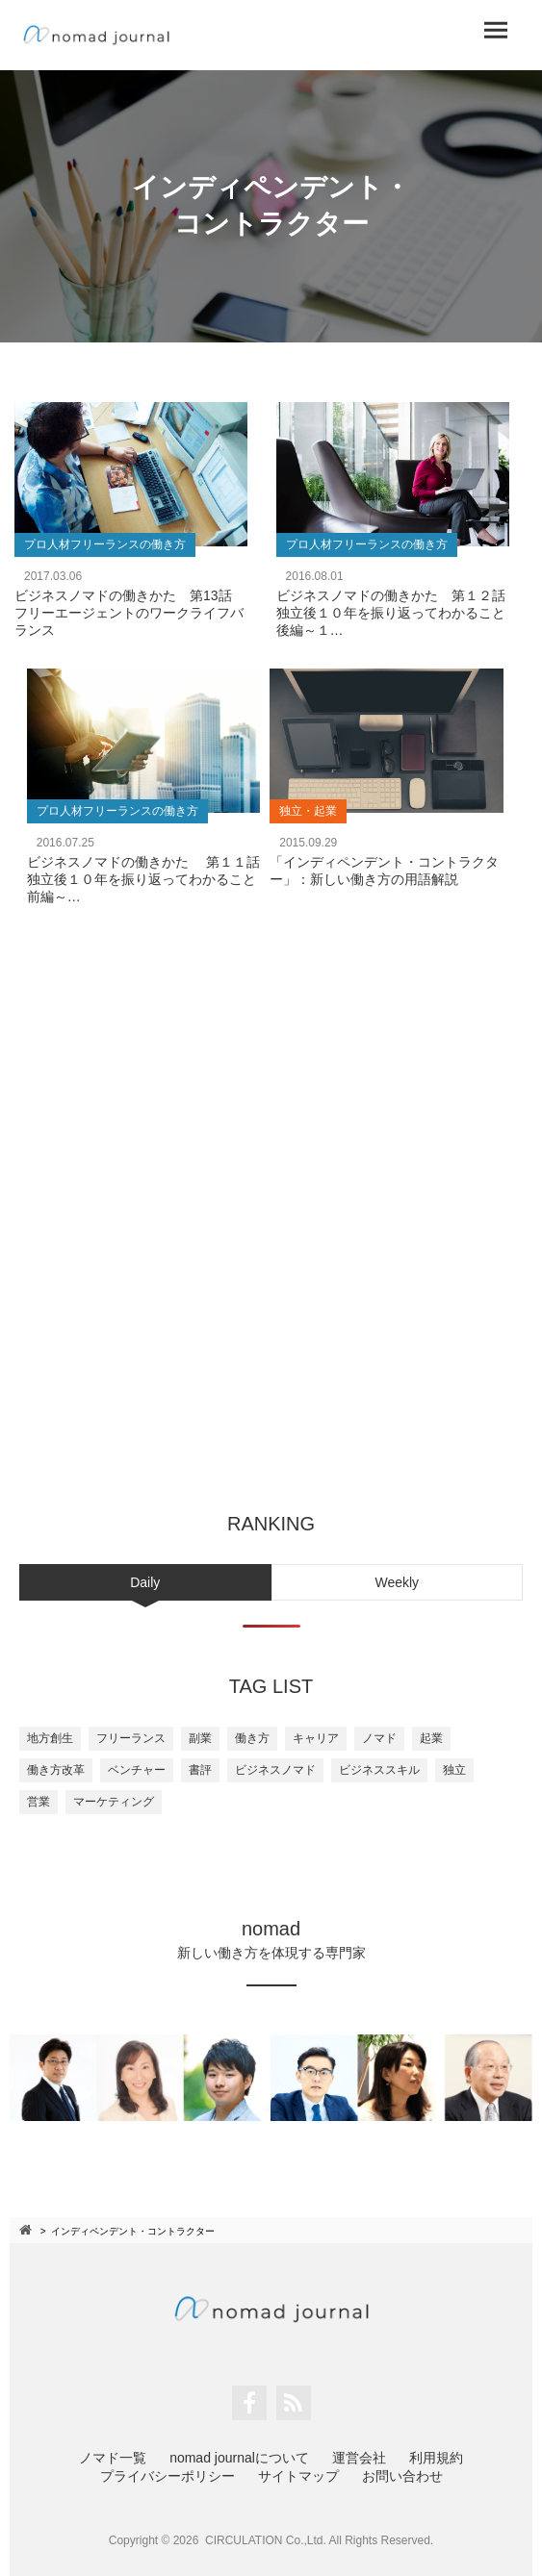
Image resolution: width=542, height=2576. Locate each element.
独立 (454, 1770)
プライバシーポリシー (167, 2476)
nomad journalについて (239, 2457)
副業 (200, 1738)
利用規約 (436, 2457)
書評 (200, 1770)
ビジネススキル (379, 1770)
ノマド (379, 1738)
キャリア (316, 1738)
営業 (38, 1801)
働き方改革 (56, 1770)
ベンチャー (137, 1770)
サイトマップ (298, 2476)
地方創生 (50, 1738)
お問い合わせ (402, 2476)
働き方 (252, 1738)
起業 (431, 1738)
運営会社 (359, 2457)
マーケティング (113, 1801)
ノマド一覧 (112, 2457)
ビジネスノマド (275, 1770)
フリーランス (131, 1738)
